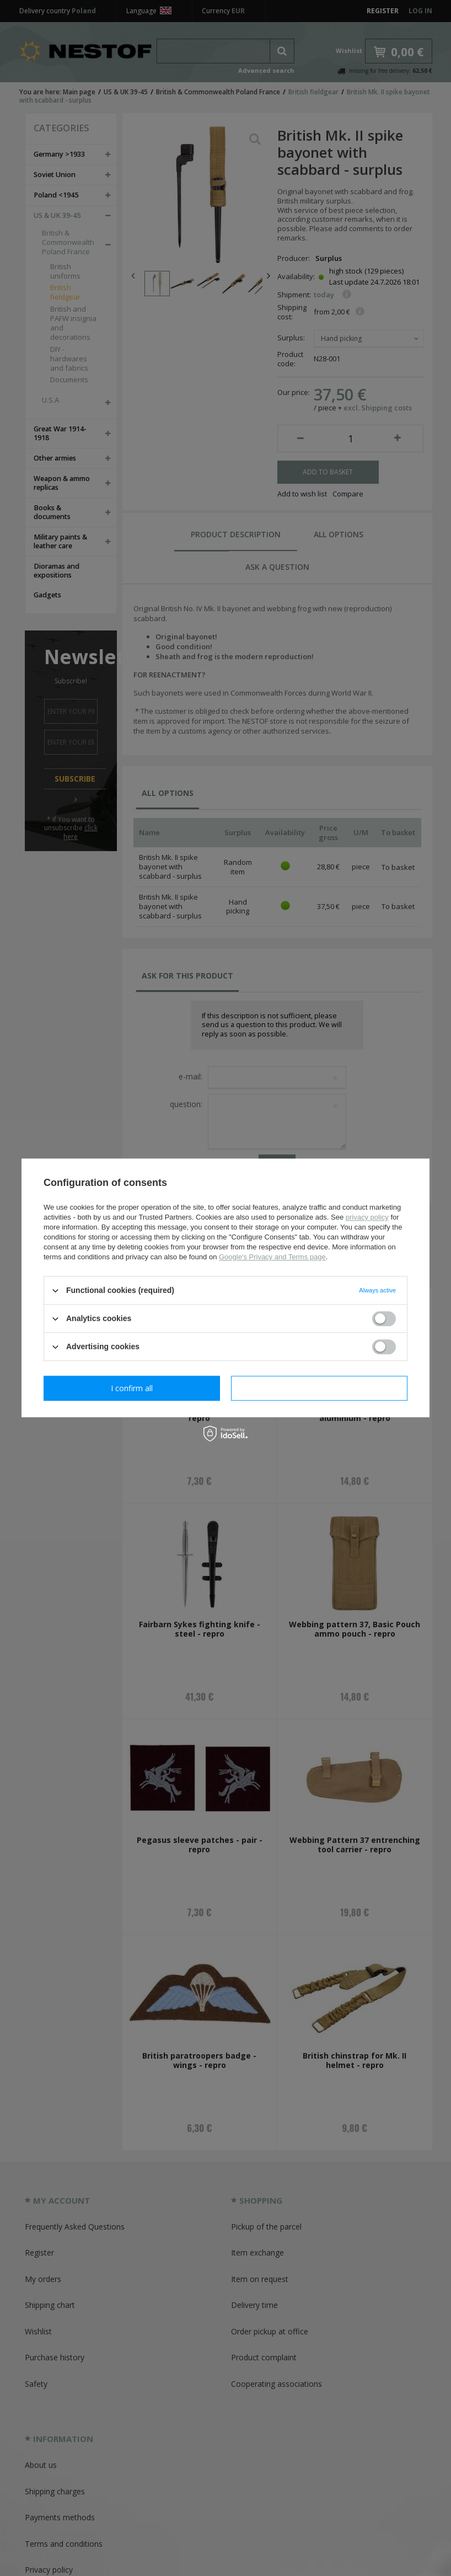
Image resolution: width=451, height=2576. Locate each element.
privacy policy (367, 1217)
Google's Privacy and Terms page (272, 1257)
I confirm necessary (132, 1388)
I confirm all (319, 1388)
